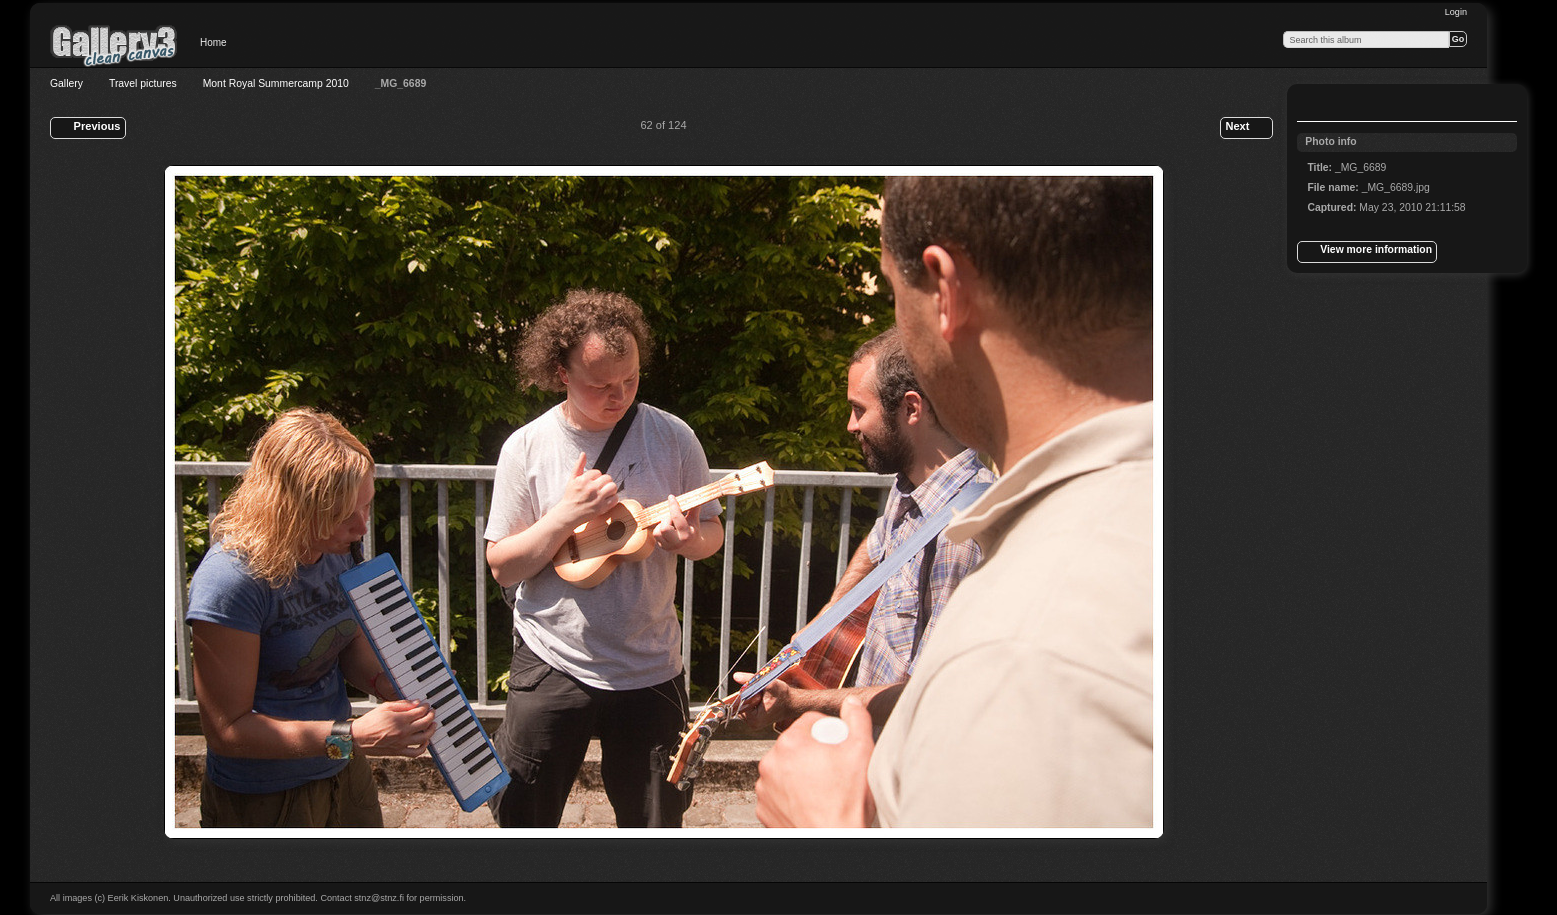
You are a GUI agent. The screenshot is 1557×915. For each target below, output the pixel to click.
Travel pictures (143, 83)
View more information (1367, 252)
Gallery (66, 83)
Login (1456, 12)
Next (1246, 128)
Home (213, 42)
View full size (1318, 105)
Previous (87, 128)
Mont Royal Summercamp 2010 (276, 83)
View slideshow (1358, 105)
